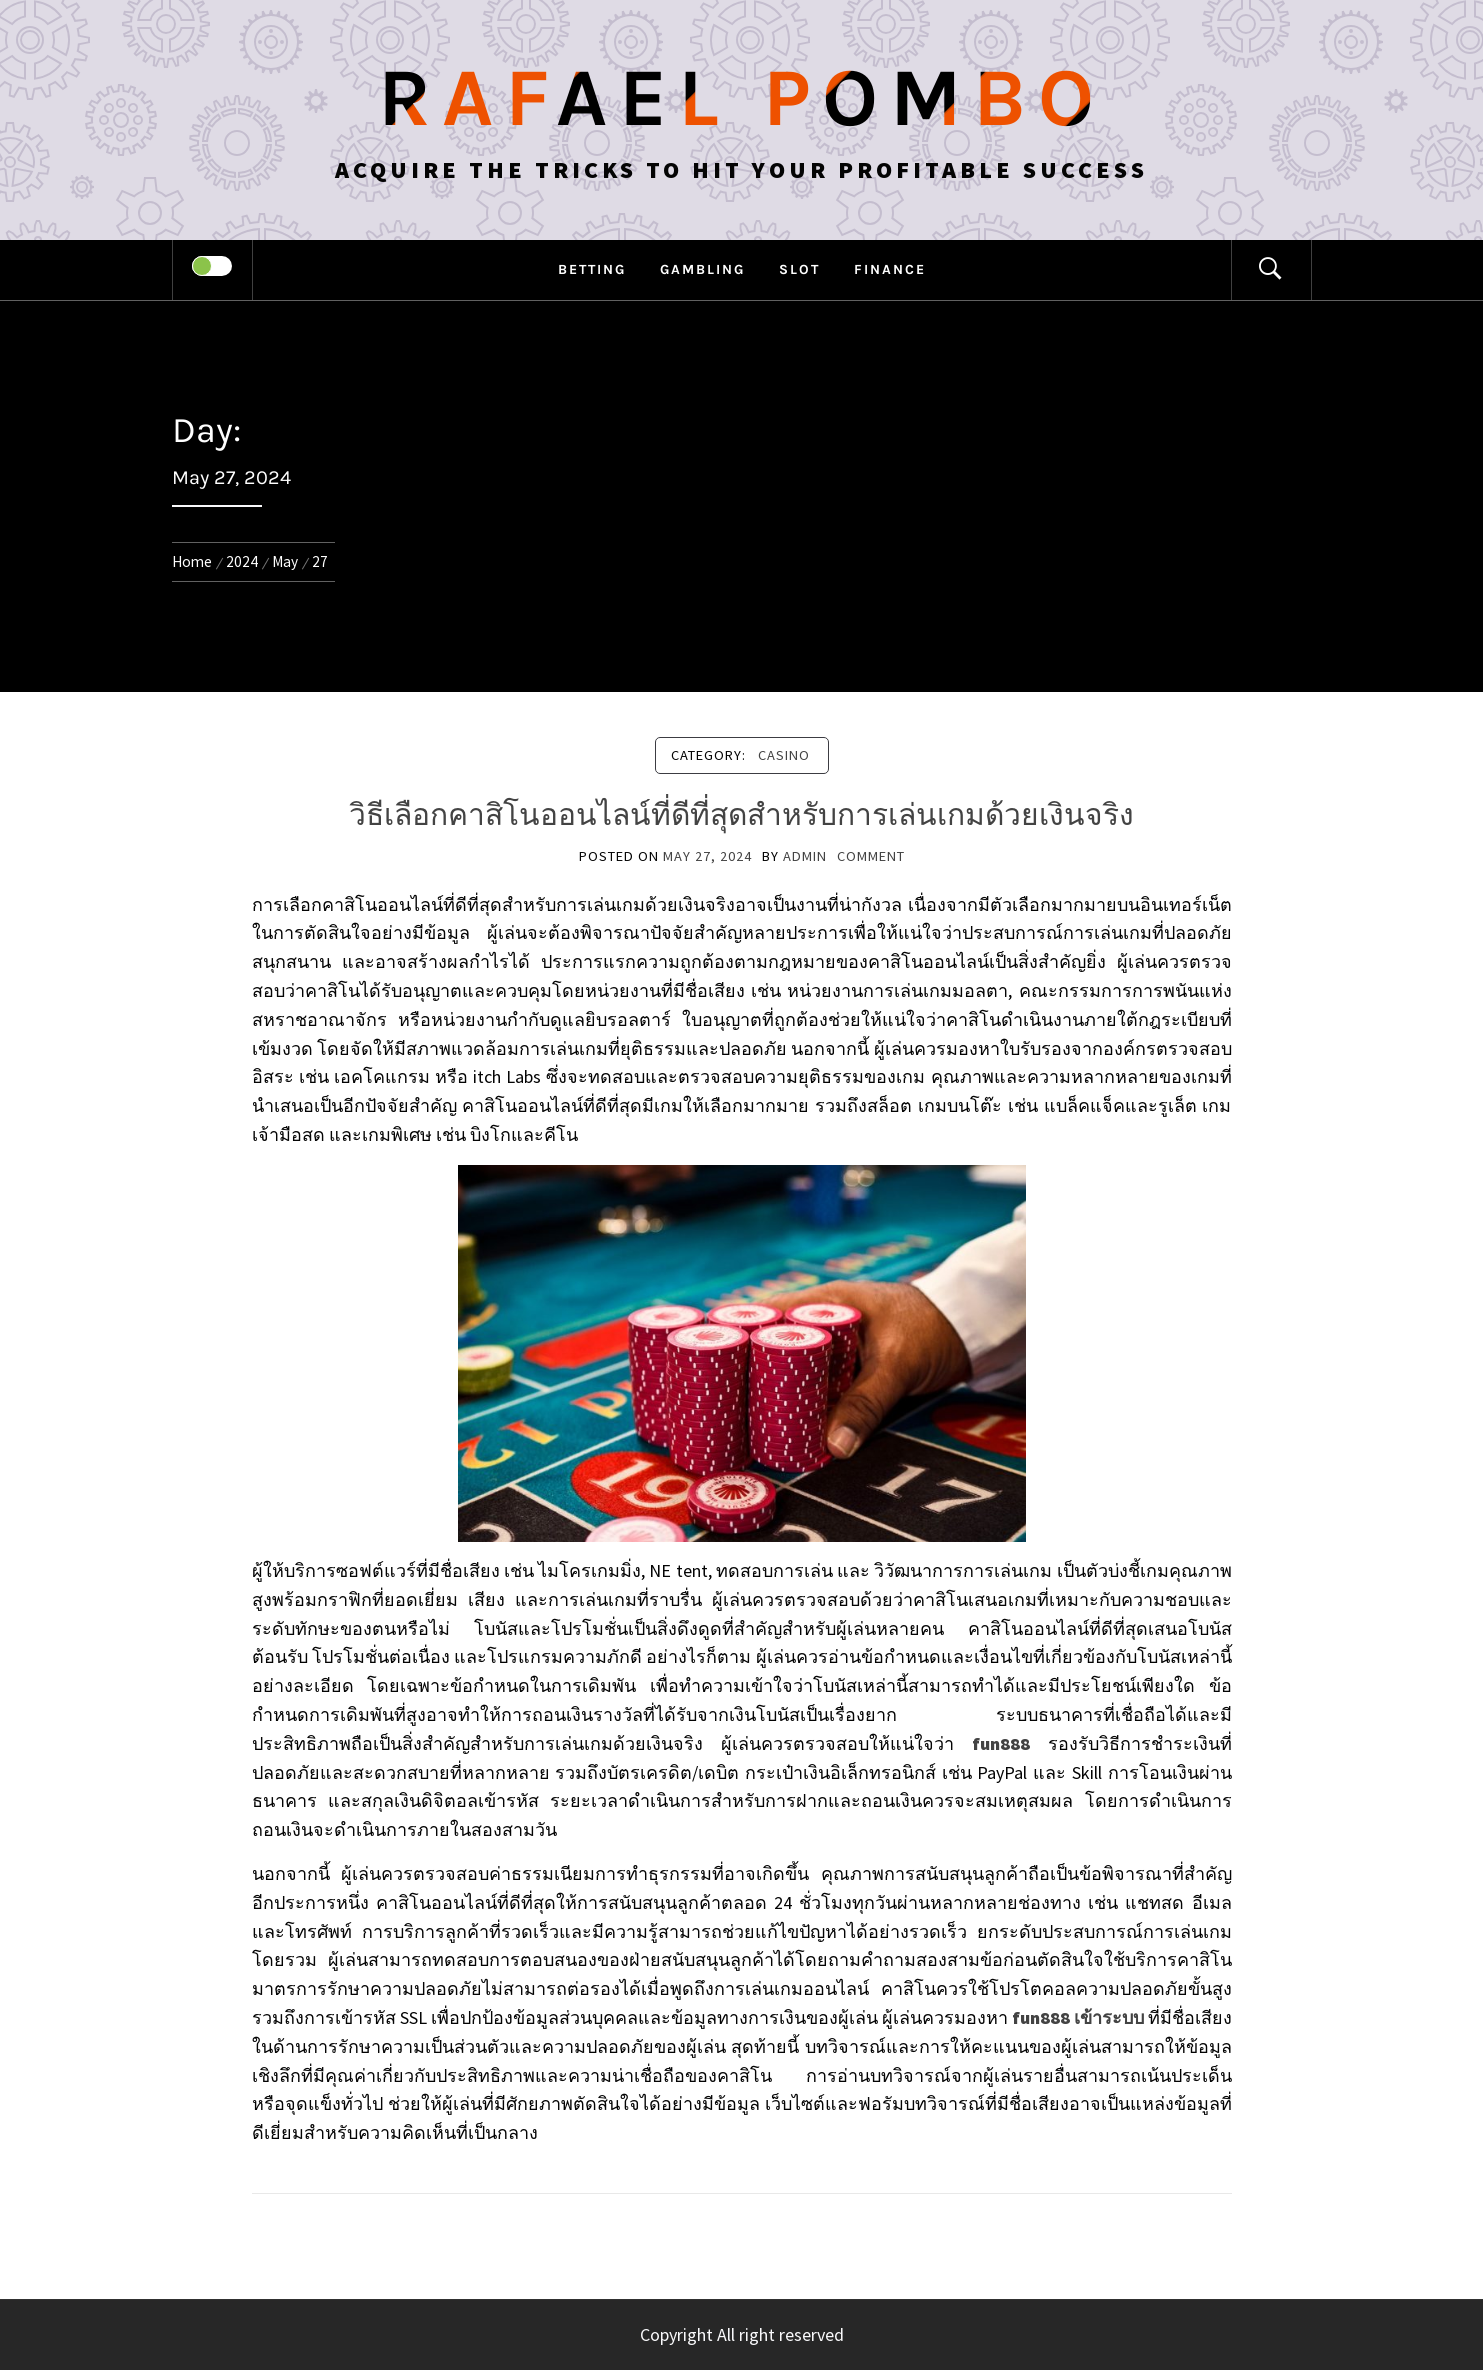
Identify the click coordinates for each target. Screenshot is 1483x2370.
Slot (799, 269)
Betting (592, 269)
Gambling (702, 269)
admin (805, 856)
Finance (890, 269)
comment (871, 856)
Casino (784, 755)
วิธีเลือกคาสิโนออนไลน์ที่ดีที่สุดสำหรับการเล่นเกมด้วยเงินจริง (741, 815)
